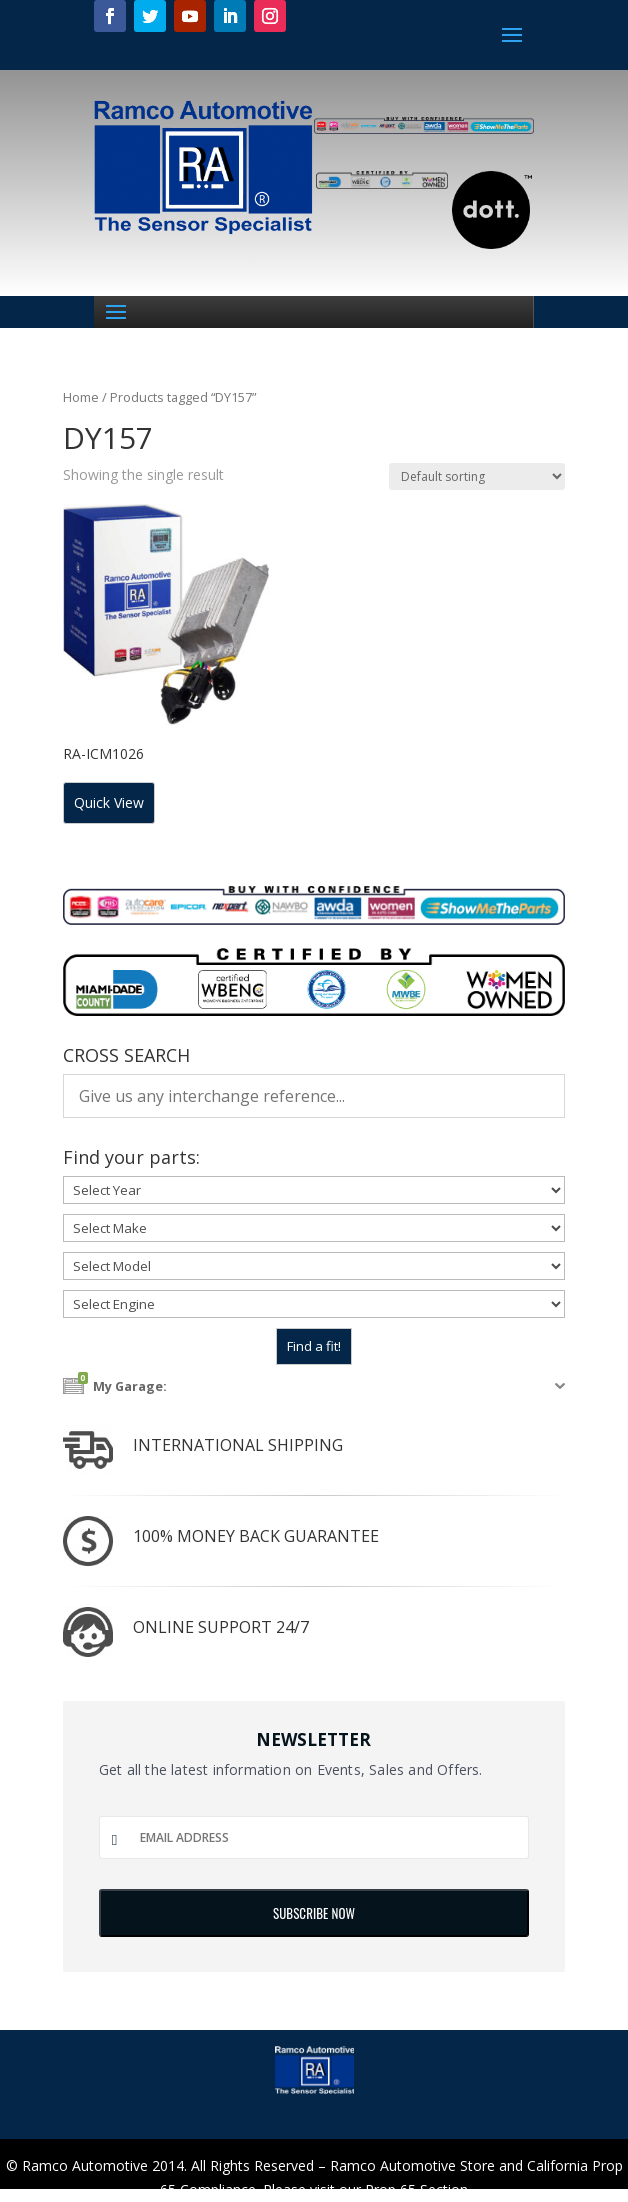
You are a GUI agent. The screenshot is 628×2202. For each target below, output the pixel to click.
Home (81, 397)
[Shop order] (477, 476)
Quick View (109, 802)
